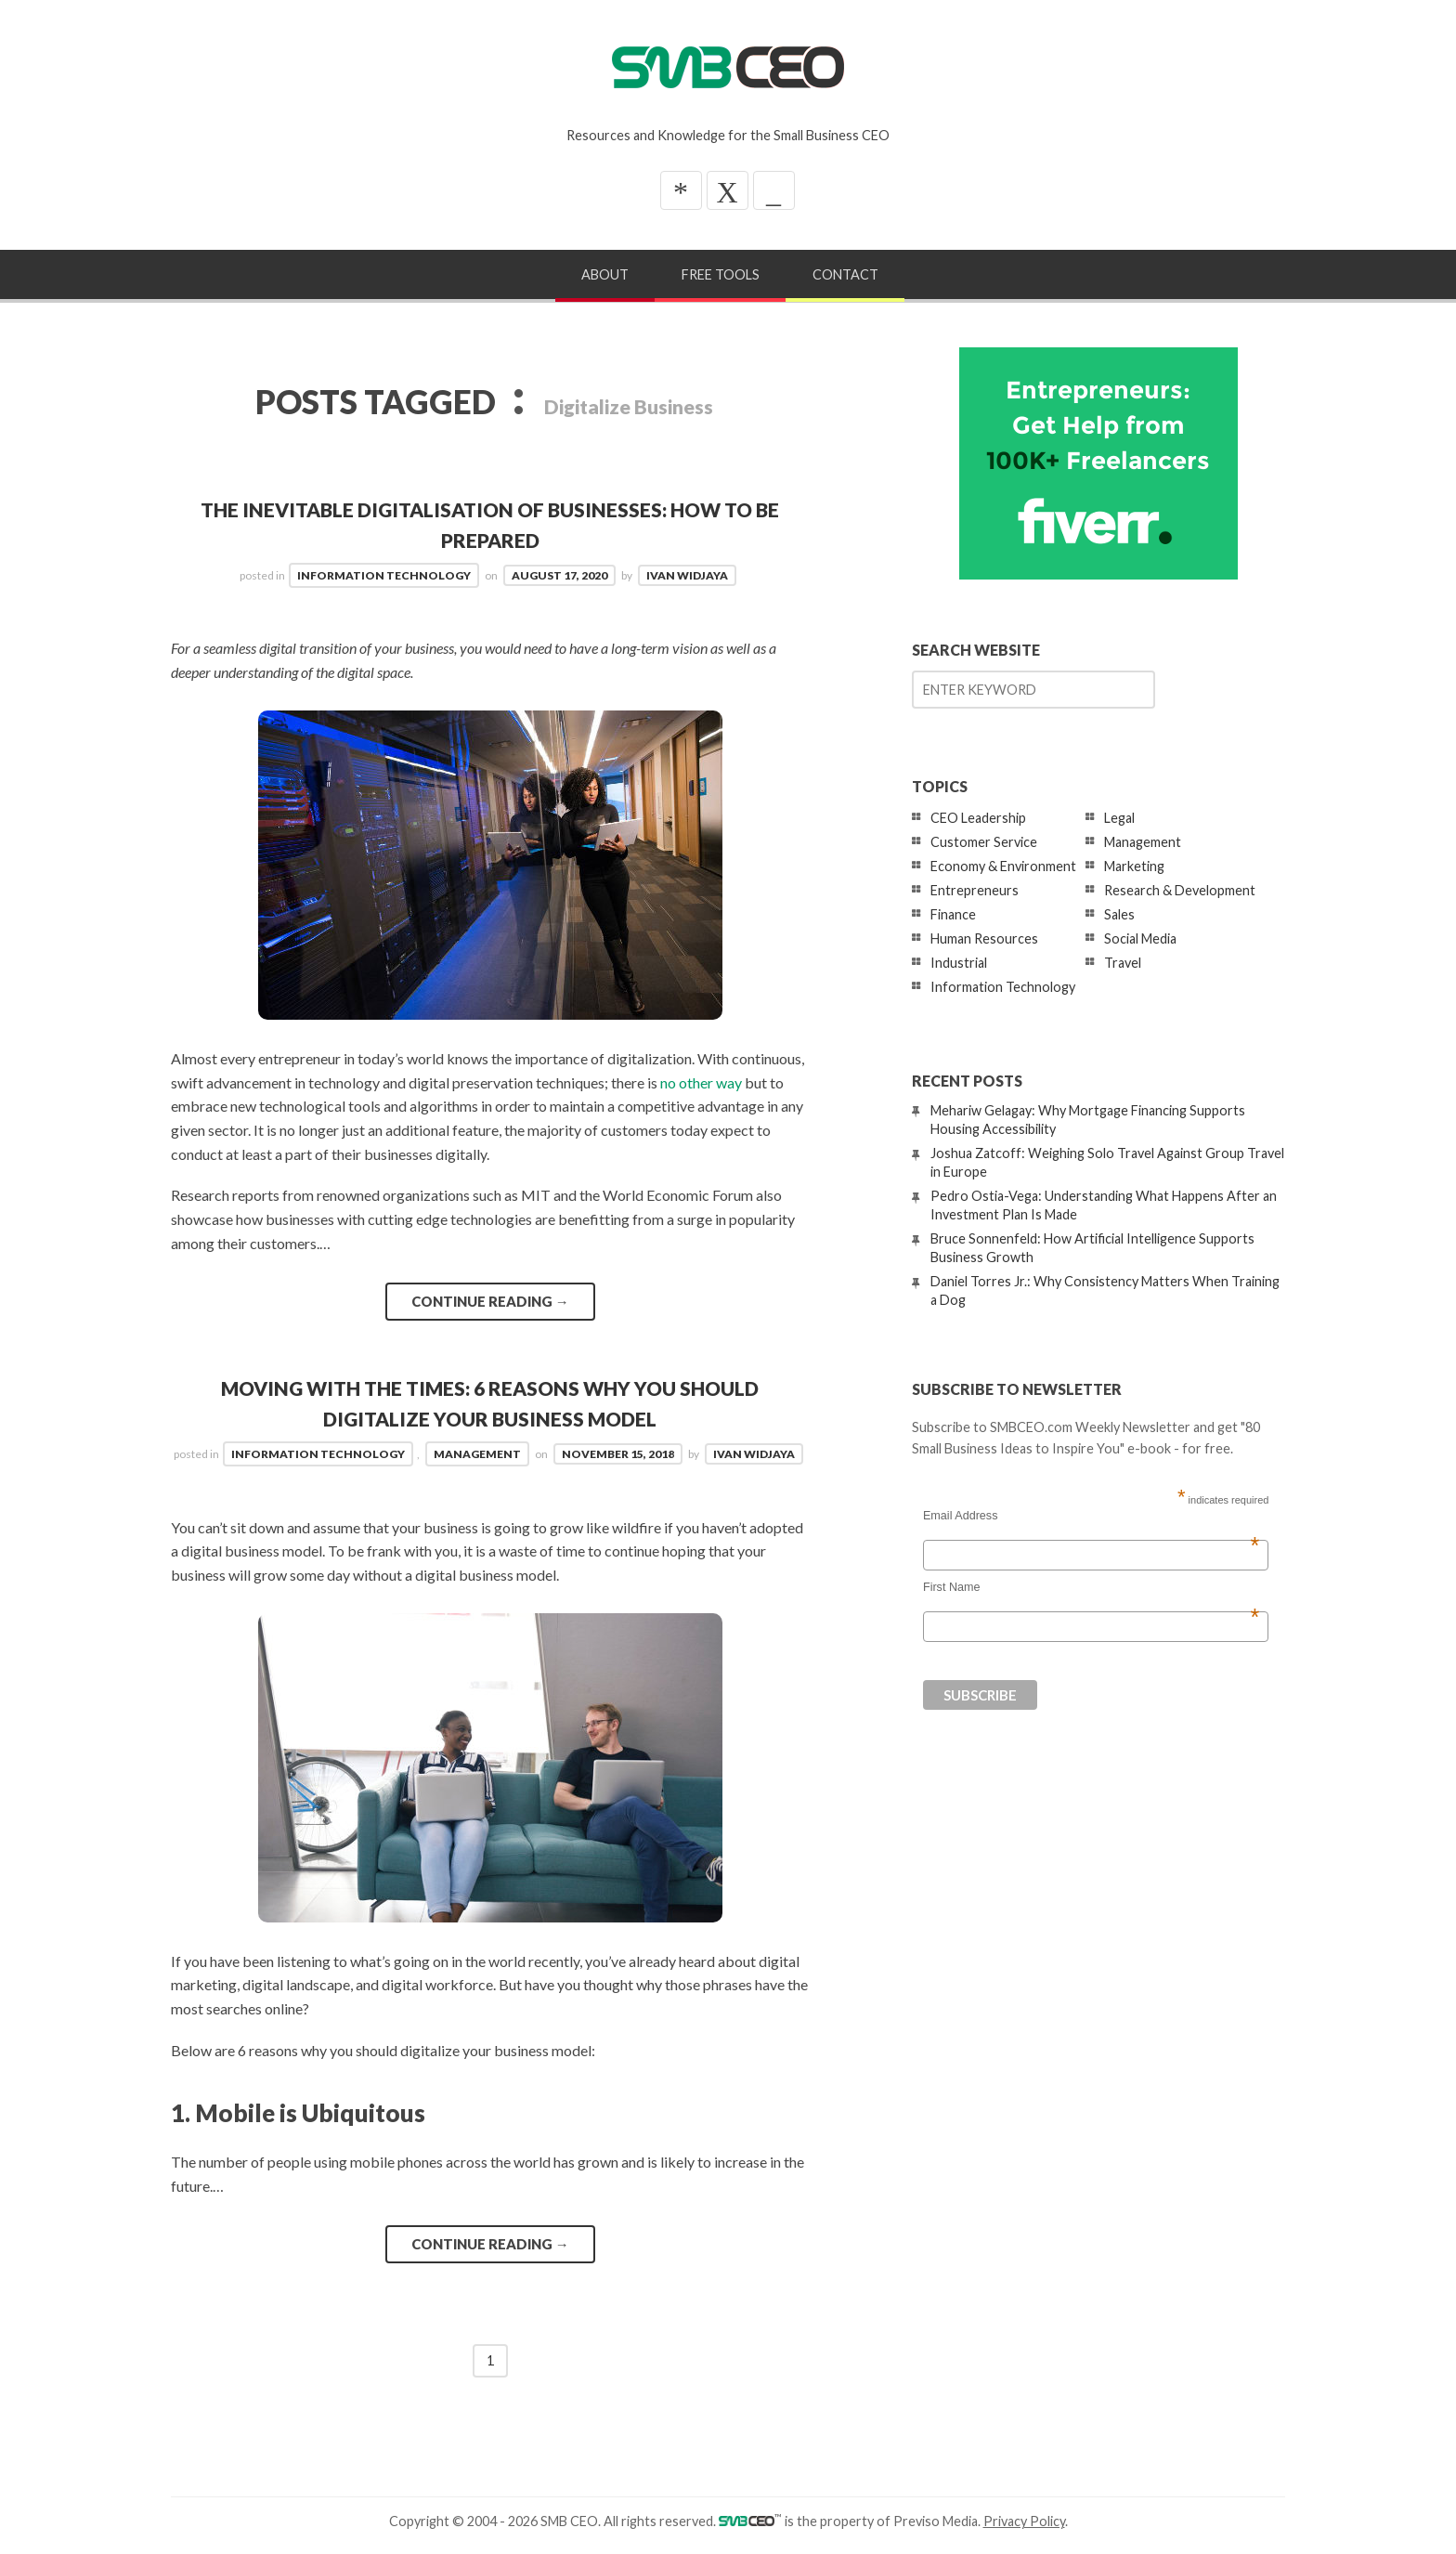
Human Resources (984, 938)
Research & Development (1179, 890)
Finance (953, 914)
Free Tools (721, 274)
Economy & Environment (1003, 866)
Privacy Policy (1024, 2521)
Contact (845, 274)
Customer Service (983, 842)
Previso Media (935, 2521)
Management (477, 1454)
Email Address (1091, 1515)
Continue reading (490, 1301)
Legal (1119, 818)
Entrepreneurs (974, 890)
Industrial (958, 963)
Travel (1122, 963)
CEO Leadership (978, 818)
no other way (701, 1082)
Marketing (1134, 866)
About (605, 274)
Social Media (1140, 938)
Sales (1119, 914)
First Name (1091, 1587)
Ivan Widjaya (687, 575)
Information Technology (384, 575)
